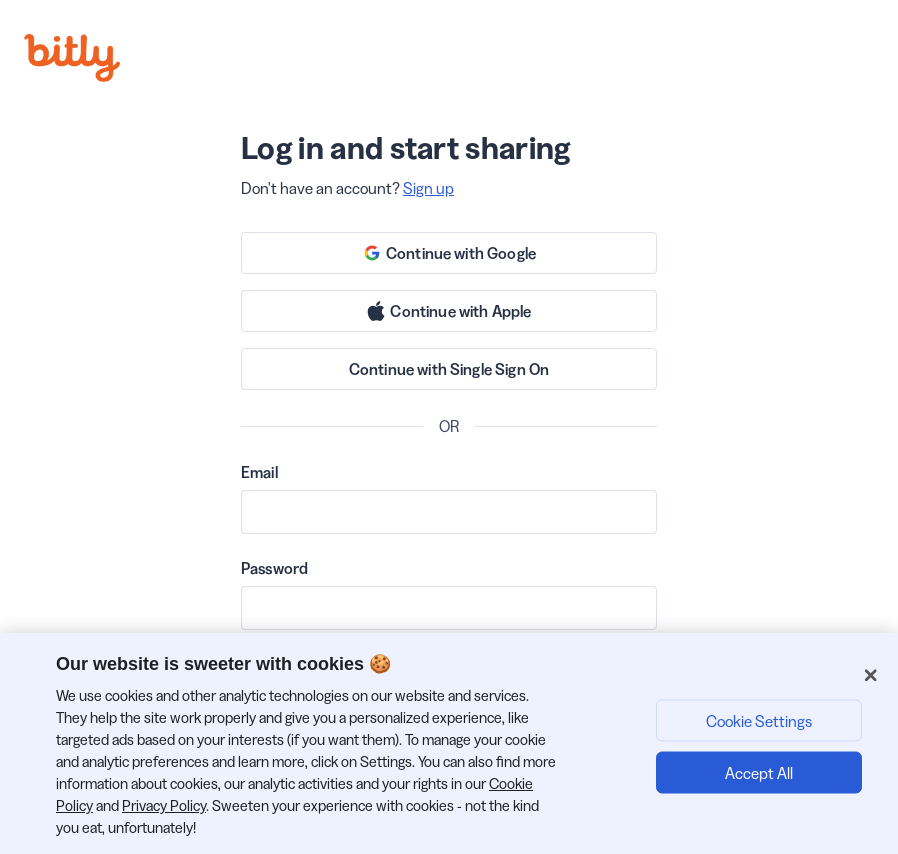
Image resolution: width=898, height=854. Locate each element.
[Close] (871, 675)
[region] (449, 743)
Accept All (759, 772)
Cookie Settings (759, 720)
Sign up (428, 188)
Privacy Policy (164, 805)
